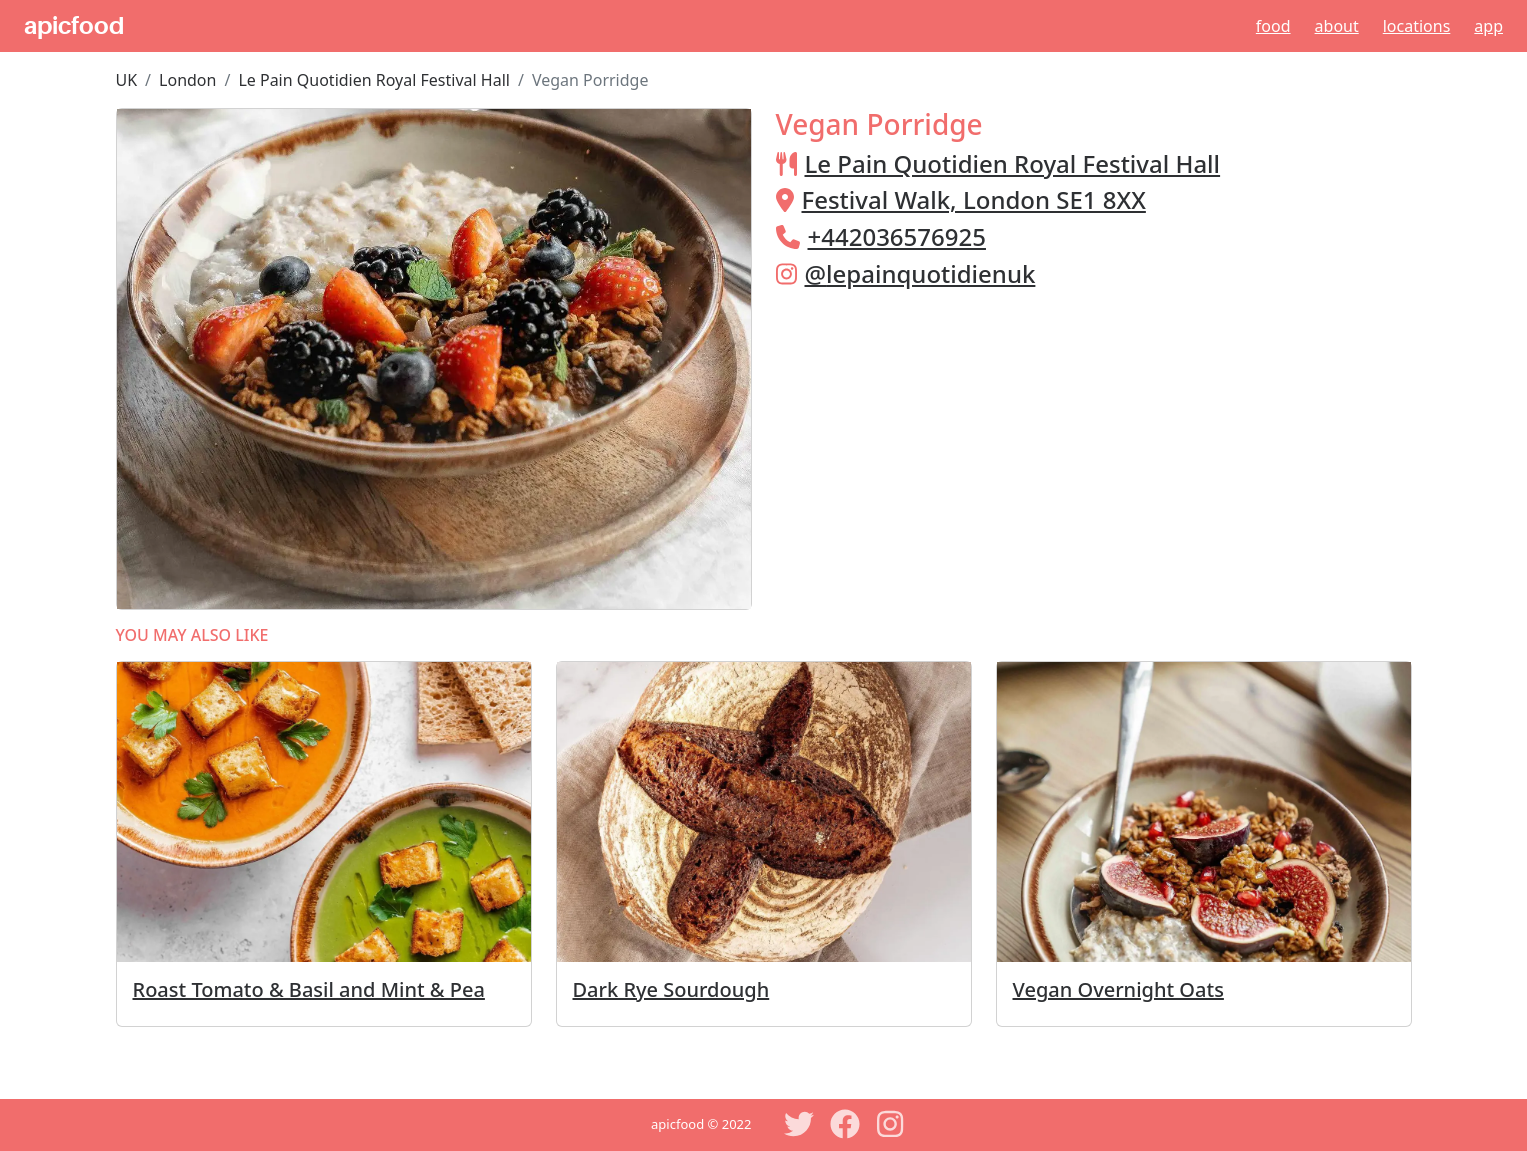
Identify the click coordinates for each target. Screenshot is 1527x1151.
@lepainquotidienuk (920, 273)
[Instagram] (891, 1124)
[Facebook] (845, 1124)
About (1337, 26)
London (187, 80)
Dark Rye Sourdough (671, 989)
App (1488, 26)
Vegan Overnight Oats (1118, 989)
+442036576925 (897, 236)
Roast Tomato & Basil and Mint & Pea (309, 989)
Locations (1417, 26)
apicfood (74, 26)
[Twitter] (799, 1124)
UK (127, 80)
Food (1273, 26)
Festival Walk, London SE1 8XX (974, 199)
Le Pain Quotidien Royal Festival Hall (374, 80)
